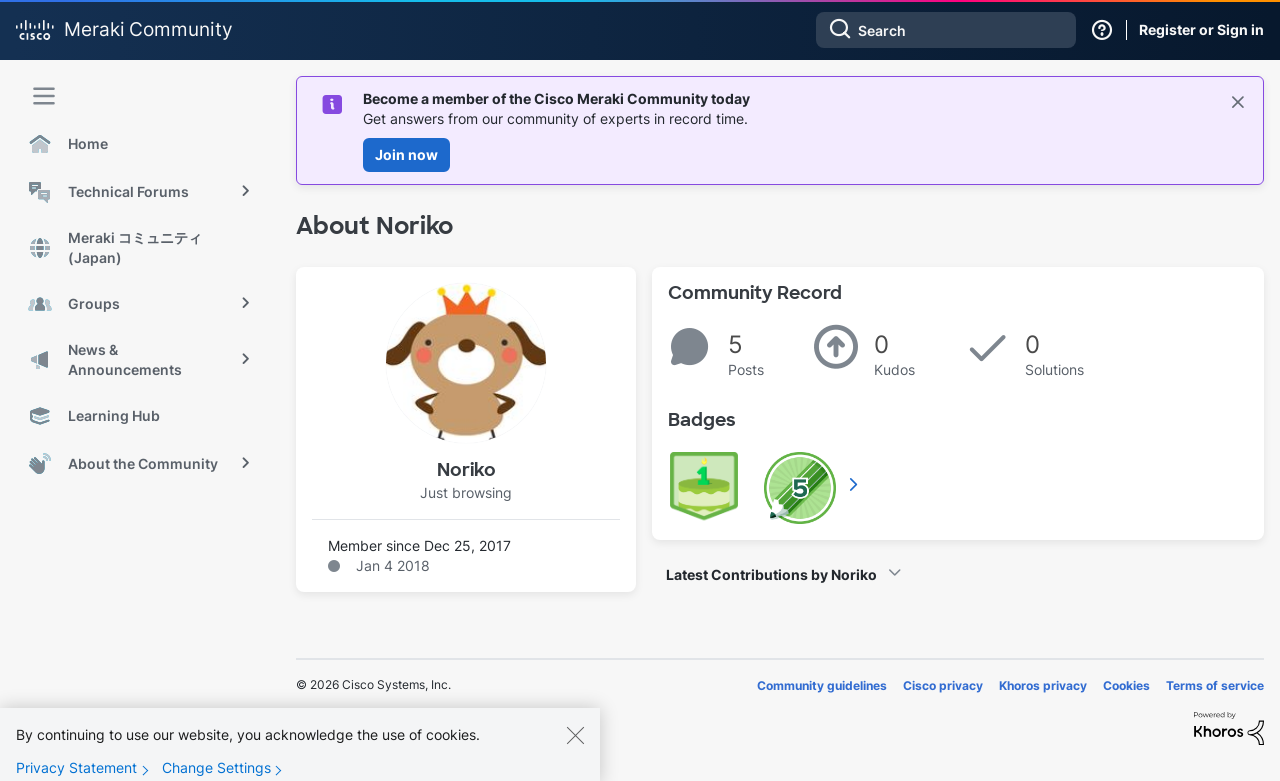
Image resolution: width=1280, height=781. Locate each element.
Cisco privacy (943, 685)
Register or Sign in (1201, 29)
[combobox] (946, 30)
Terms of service (1215, 685)
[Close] (575, 749)
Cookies (1126, 685)
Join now (406, 154)
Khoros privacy (1043, 685)
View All (855, 484)
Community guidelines (822, 685)
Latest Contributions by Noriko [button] (771, 574)
